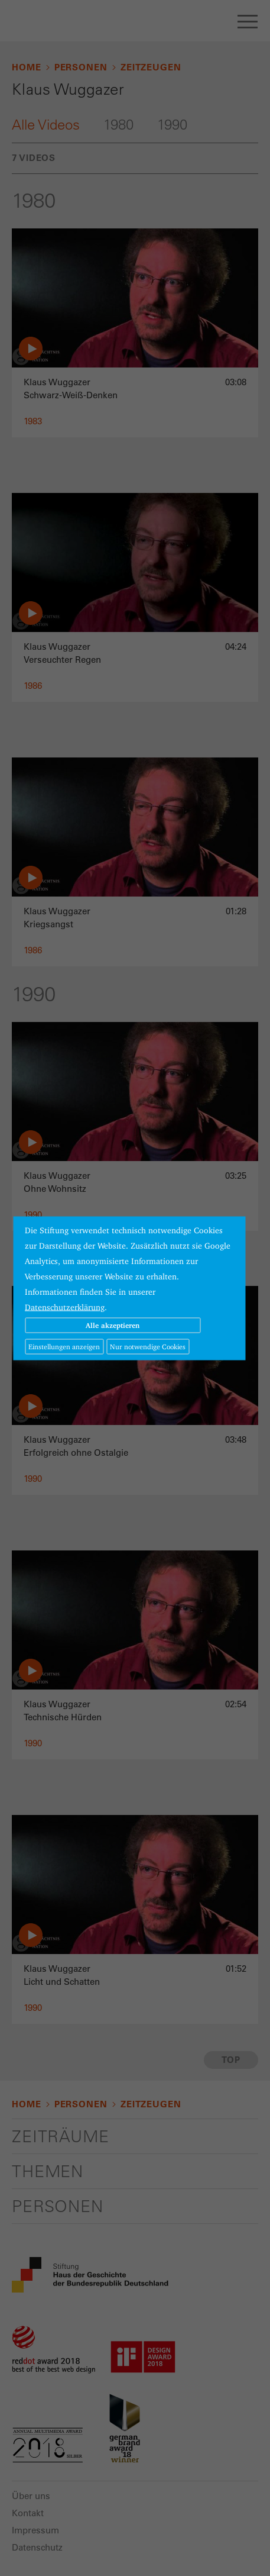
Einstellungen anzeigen (64, 1346)
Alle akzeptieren (112, 1324)
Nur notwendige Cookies (148, 1346)
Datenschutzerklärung (65, 1306)
